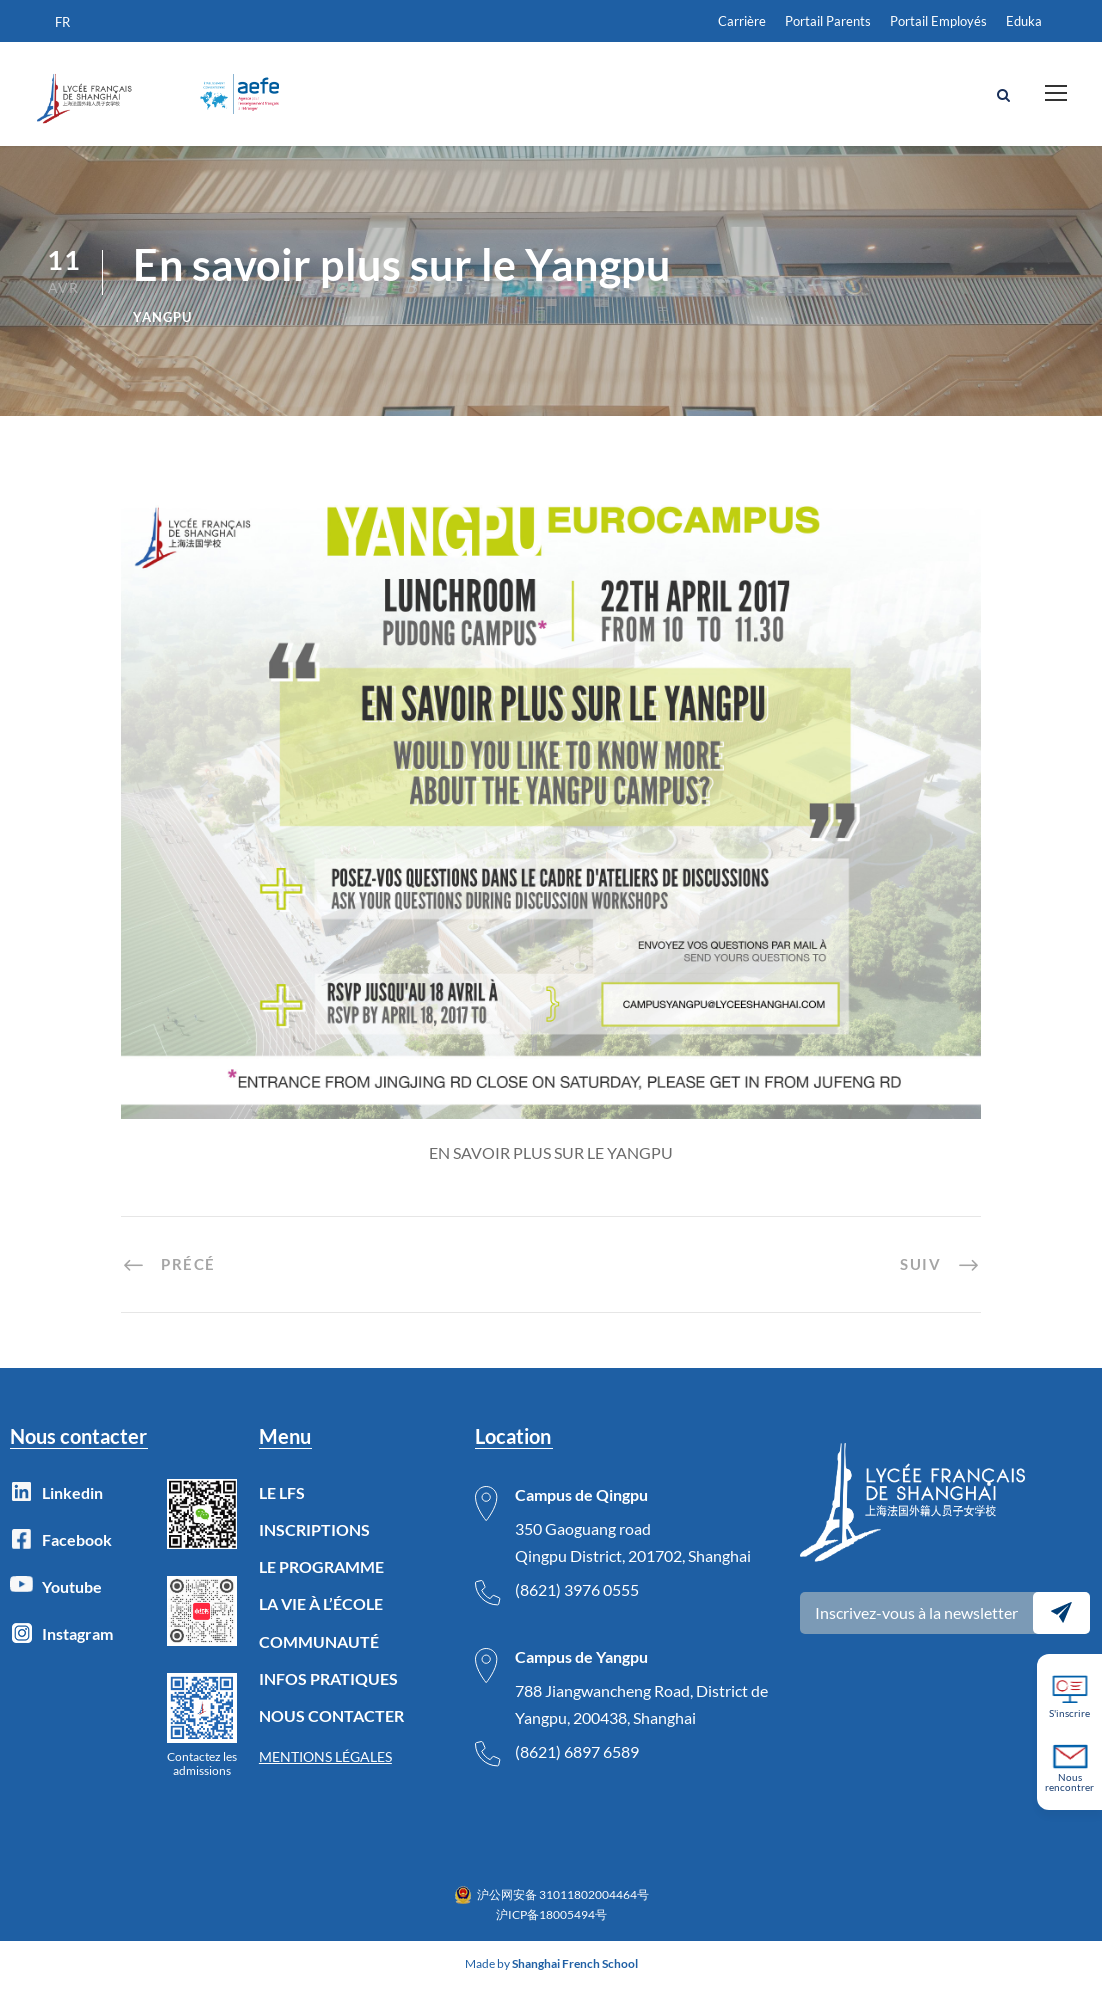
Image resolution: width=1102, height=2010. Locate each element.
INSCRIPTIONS (314, 1553)
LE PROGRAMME (321, 1590)
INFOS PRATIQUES (328, 1701)
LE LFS (282, 1515)
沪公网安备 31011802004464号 (563, 1917)
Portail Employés (938, 21)
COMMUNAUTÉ (319, 1664)
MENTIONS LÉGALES (325, 1780)
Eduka (1024, 21)
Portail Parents (828, 21)
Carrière (742, 21)
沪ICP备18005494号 (551, 1938)
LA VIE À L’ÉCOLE (321, 1627)
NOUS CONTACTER (331, 1739)
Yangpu (162, 340)
